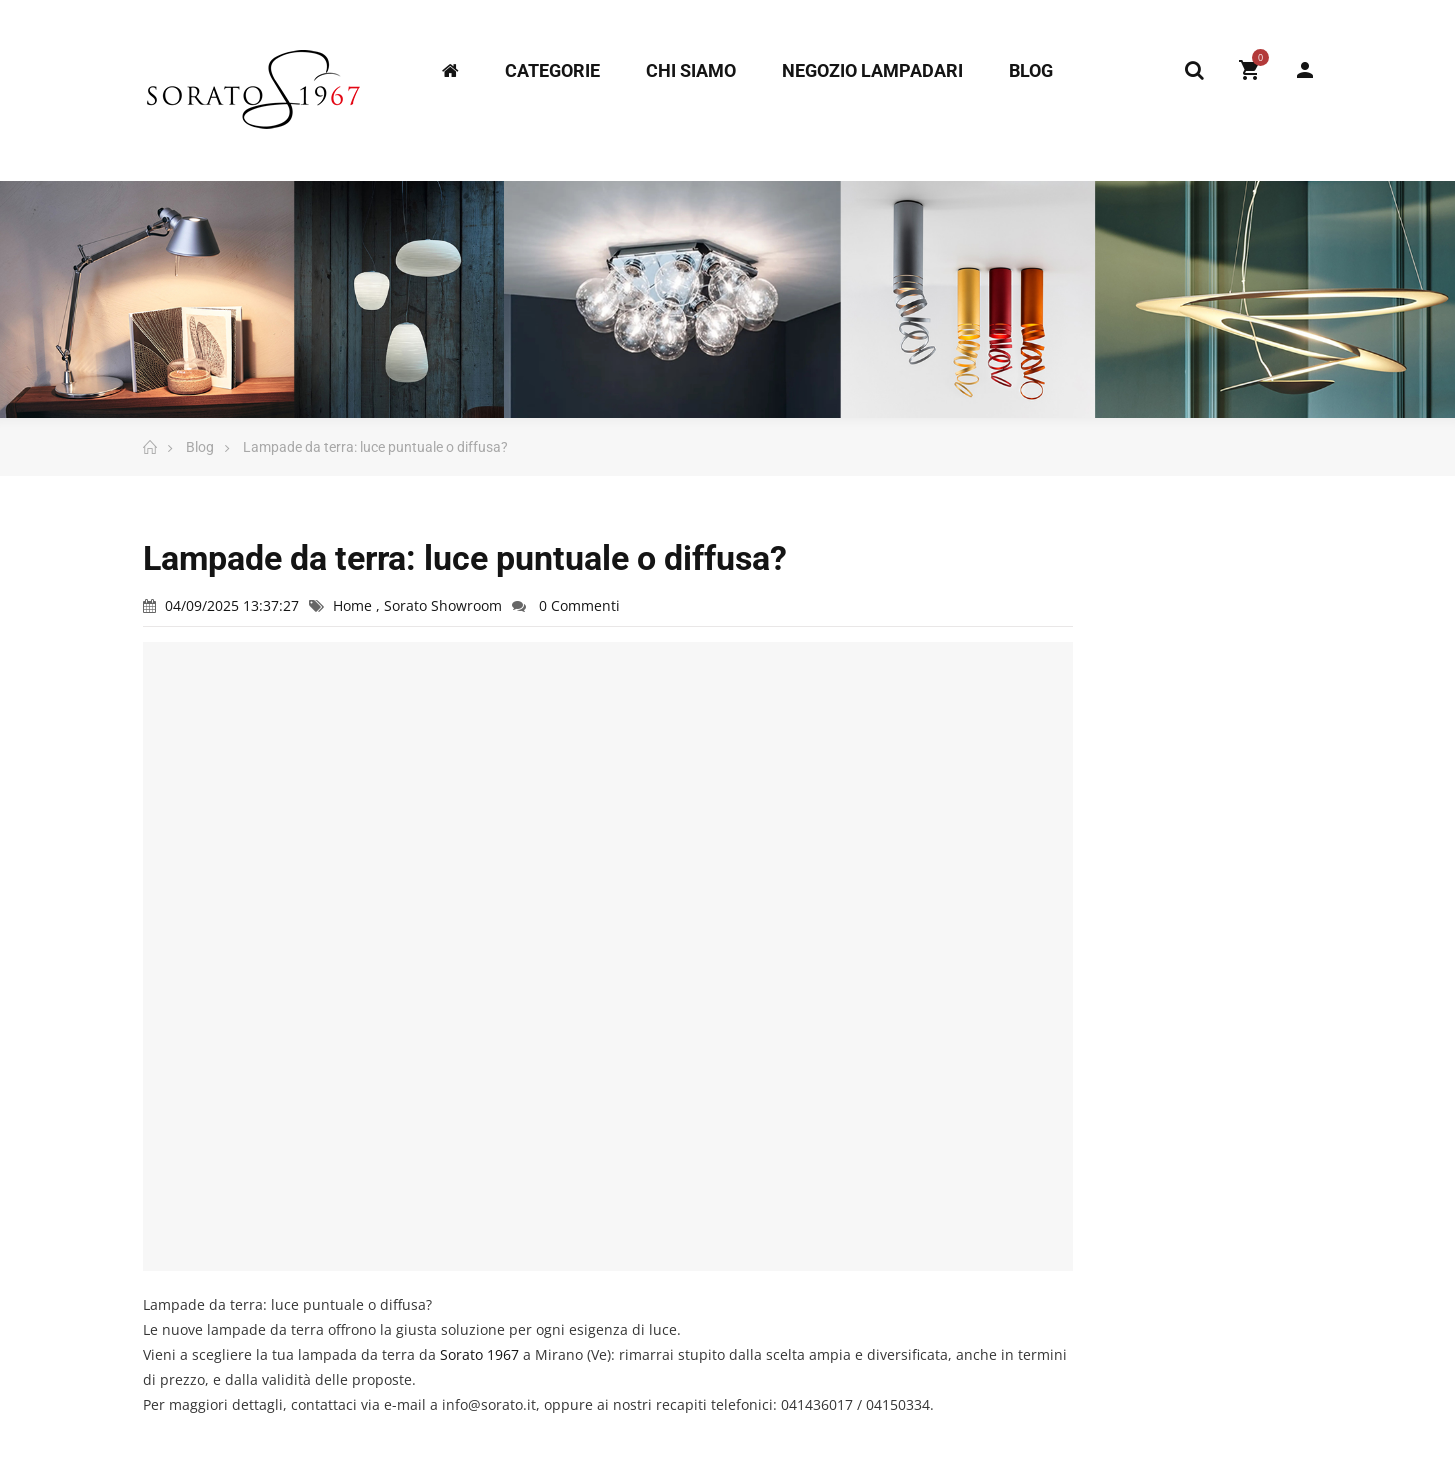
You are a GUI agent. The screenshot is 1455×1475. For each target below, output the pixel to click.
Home (354, 605)
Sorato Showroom (443, 605)
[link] (479, 1354)
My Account (1305, 70)
